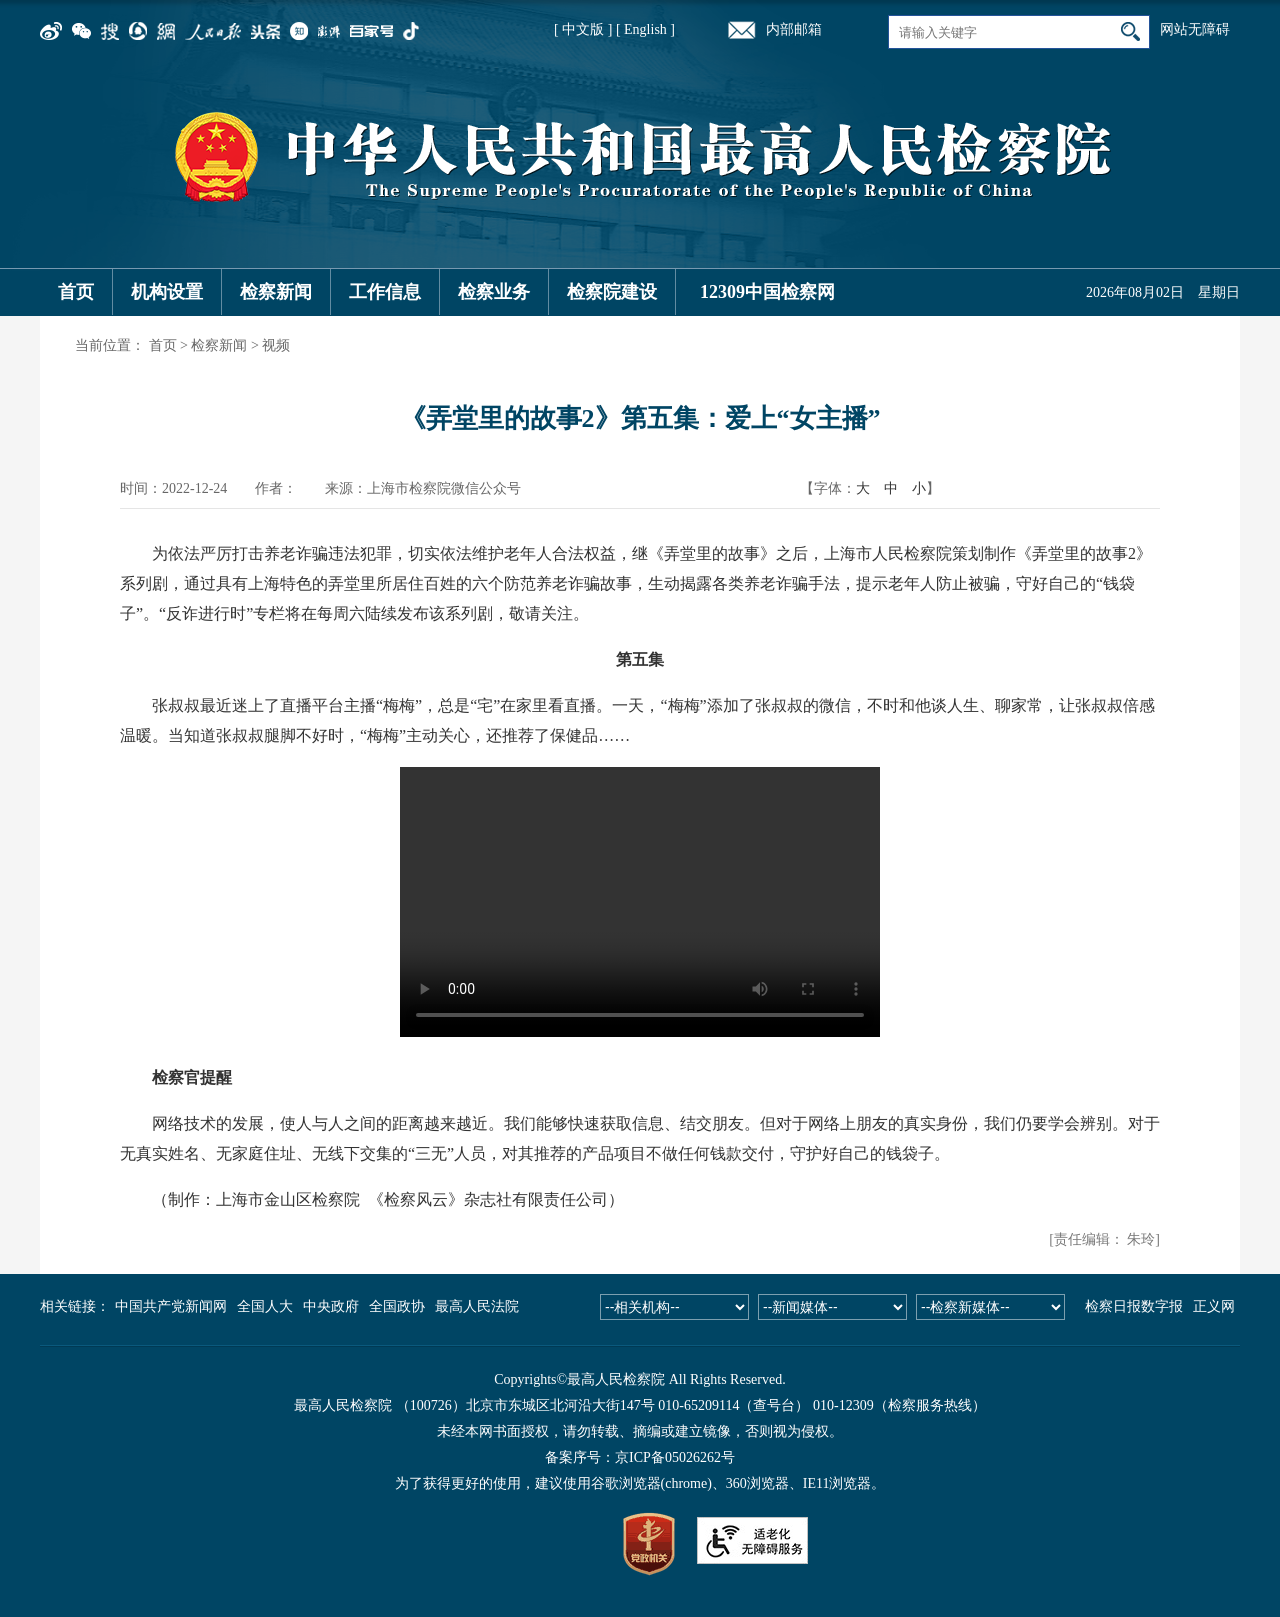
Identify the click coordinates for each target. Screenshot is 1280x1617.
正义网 (1214, 1306)
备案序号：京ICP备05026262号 (640, 1457)
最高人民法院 (477, 1306)
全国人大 (265, 1306)
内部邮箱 (794, 29)
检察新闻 (276, 292)
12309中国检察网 (767, 292)
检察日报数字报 (1134, 1306)
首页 (76, 292)
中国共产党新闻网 (171, 1306)
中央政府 (331, 1306)
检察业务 (494, 292)
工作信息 (385, 292)
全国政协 (397, 1306)
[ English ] (645, 29)
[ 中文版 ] (583, 29)
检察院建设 (612, 292)
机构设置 (167, 292)
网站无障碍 (1195, 29)
